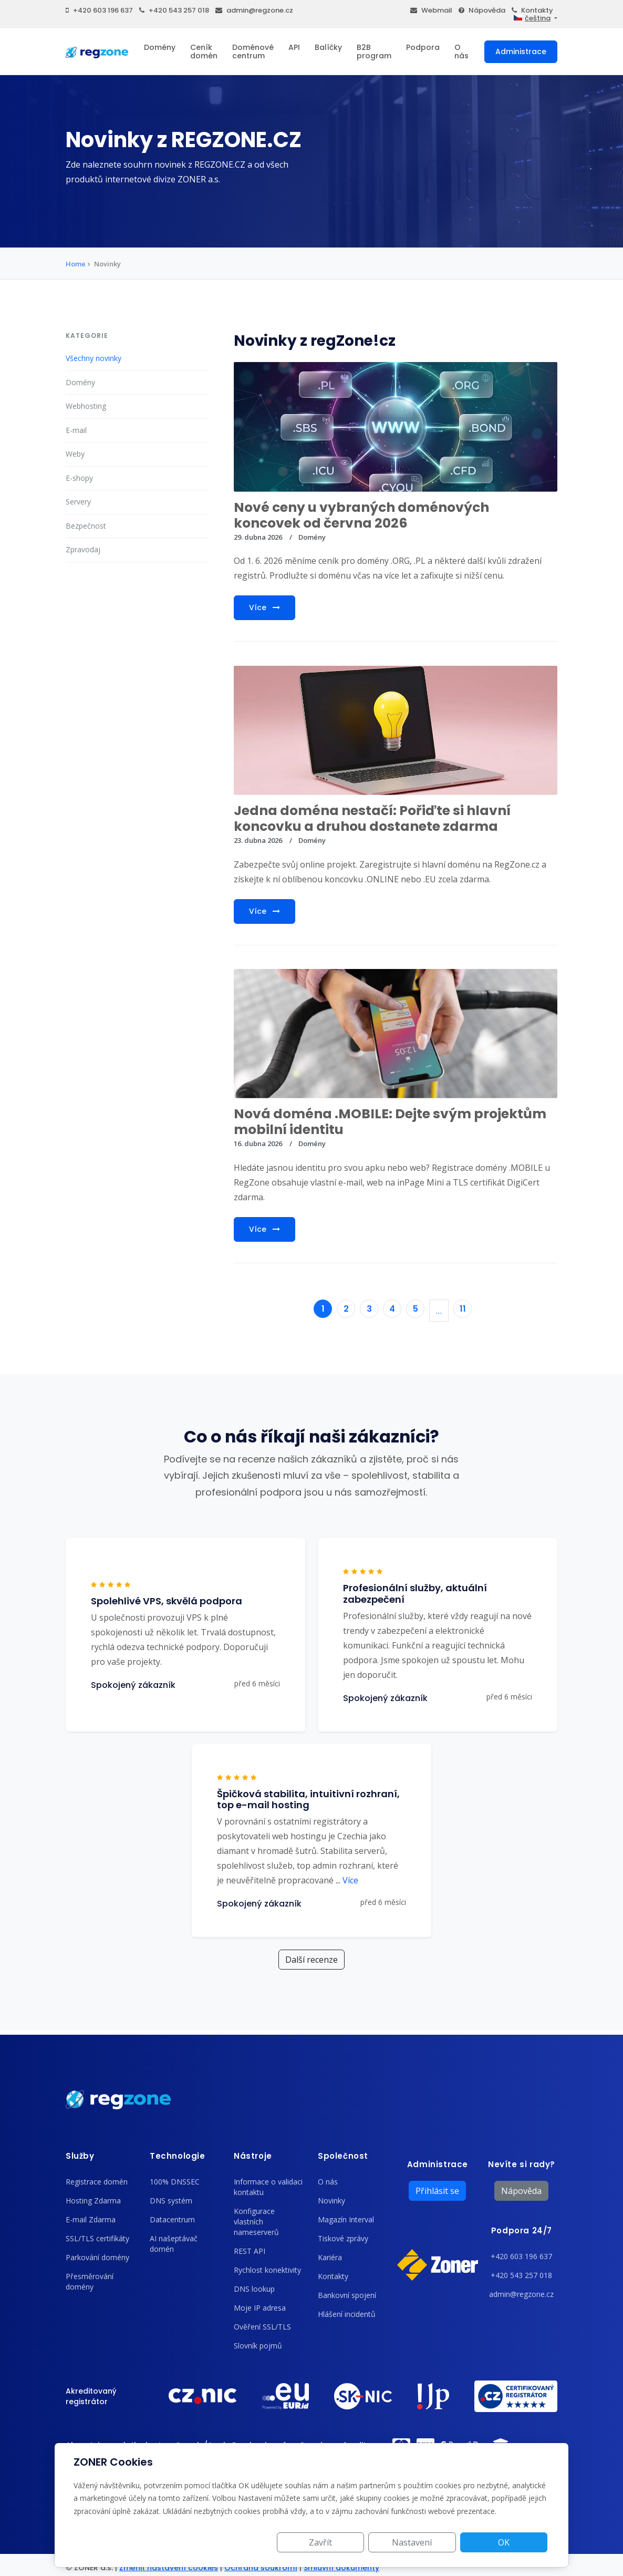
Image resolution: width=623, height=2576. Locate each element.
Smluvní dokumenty (341, 2567)
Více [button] (347, 1880)
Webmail (431, 10)
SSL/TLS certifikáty (97, 2238)
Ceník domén (203, 51)
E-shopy (79, 478)
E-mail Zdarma (91, 2219)
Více (264, 607)
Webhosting (86, 406)
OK (509, 2542)
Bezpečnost (86, 526)
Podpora (423, 47)
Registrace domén (97, 2182)
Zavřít (349, 2542)
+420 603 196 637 (99, 10)
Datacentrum (172, 2219)
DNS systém (171, 2201)
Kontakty (532, 10)
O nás (461, 51)
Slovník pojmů (258, 2346)
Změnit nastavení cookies (168, 2567)
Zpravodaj (83, 549)
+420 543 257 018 (174, 10)
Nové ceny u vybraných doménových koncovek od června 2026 (361, 515)
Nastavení (430, 2542)
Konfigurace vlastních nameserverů (256, 2221)
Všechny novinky (93, 358)
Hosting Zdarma (93, 2201)
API (294, 47)
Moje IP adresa (260, 2308)
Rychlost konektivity (267, 2270)
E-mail (76, 430)
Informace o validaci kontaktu (268, 2187)
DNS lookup (254, 2289)
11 (463, 1309)
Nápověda (482, 10)
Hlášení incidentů (347, 2314)
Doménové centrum (253, 51)
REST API (249, 2251)
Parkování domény (97, 2257)
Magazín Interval (346, 2219)
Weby (75, 454)
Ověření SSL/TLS (262, 2327)
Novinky (331, 2201)
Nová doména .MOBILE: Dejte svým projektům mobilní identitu (390, 1122)
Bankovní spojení (347, 2295)
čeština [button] (532, 18)
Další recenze (311, 1959)
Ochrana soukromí (260, 2567)
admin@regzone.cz (254, 10)
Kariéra (330, 2257)
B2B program (374, 51)
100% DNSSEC (175, 2182)
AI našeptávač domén (174, 2243)
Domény (159, 47)
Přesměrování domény (89, 2281)
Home (76, 264)
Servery (78, 502)
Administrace (520, 51)
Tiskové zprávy (343, 2238)
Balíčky (328, 47)
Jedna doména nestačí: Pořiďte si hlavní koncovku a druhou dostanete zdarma (372, 818)
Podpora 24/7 (521, 2230)
